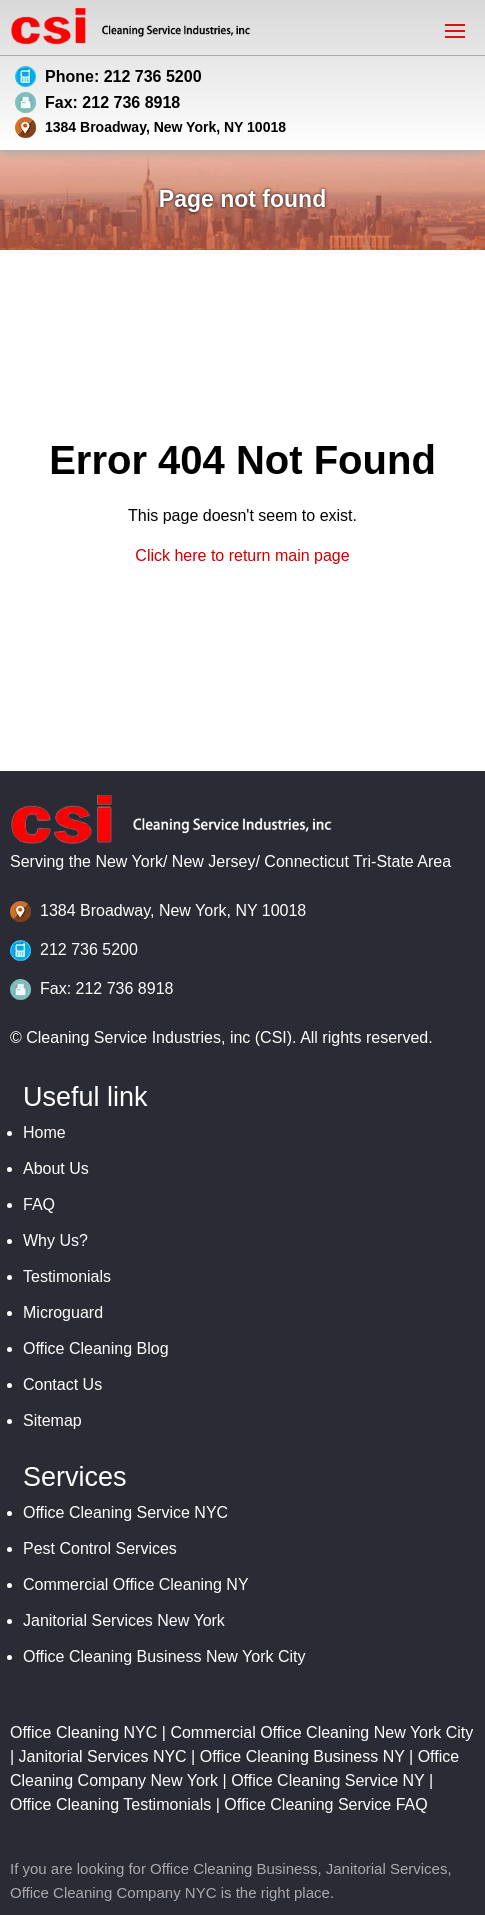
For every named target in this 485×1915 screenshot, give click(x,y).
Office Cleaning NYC (83, 1732)
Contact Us (62, 1384)
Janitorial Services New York (124, 1620)
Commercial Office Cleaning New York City (321, 1732)
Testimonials (67, 1276)
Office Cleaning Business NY (302, 1756)
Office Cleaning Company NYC (113, 1892)
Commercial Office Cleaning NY (136, 1584)
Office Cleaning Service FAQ (325, 1804)
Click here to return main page (242, 555)
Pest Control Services (100, 1548)
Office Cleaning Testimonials (110, 1804)
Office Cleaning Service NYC (125, 1512)
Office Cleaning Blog (96, 1348)
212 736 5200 (89, 949)
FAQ (39, 1204)
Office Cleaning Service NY (327, 1780)
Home (44, 1132)
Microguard (63, 1312)
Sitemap (52, 1420)
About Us (56, 1168)
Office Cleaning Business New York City (164, 1656)
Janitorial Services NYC (103, 1756)
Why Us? (55, 1240)
